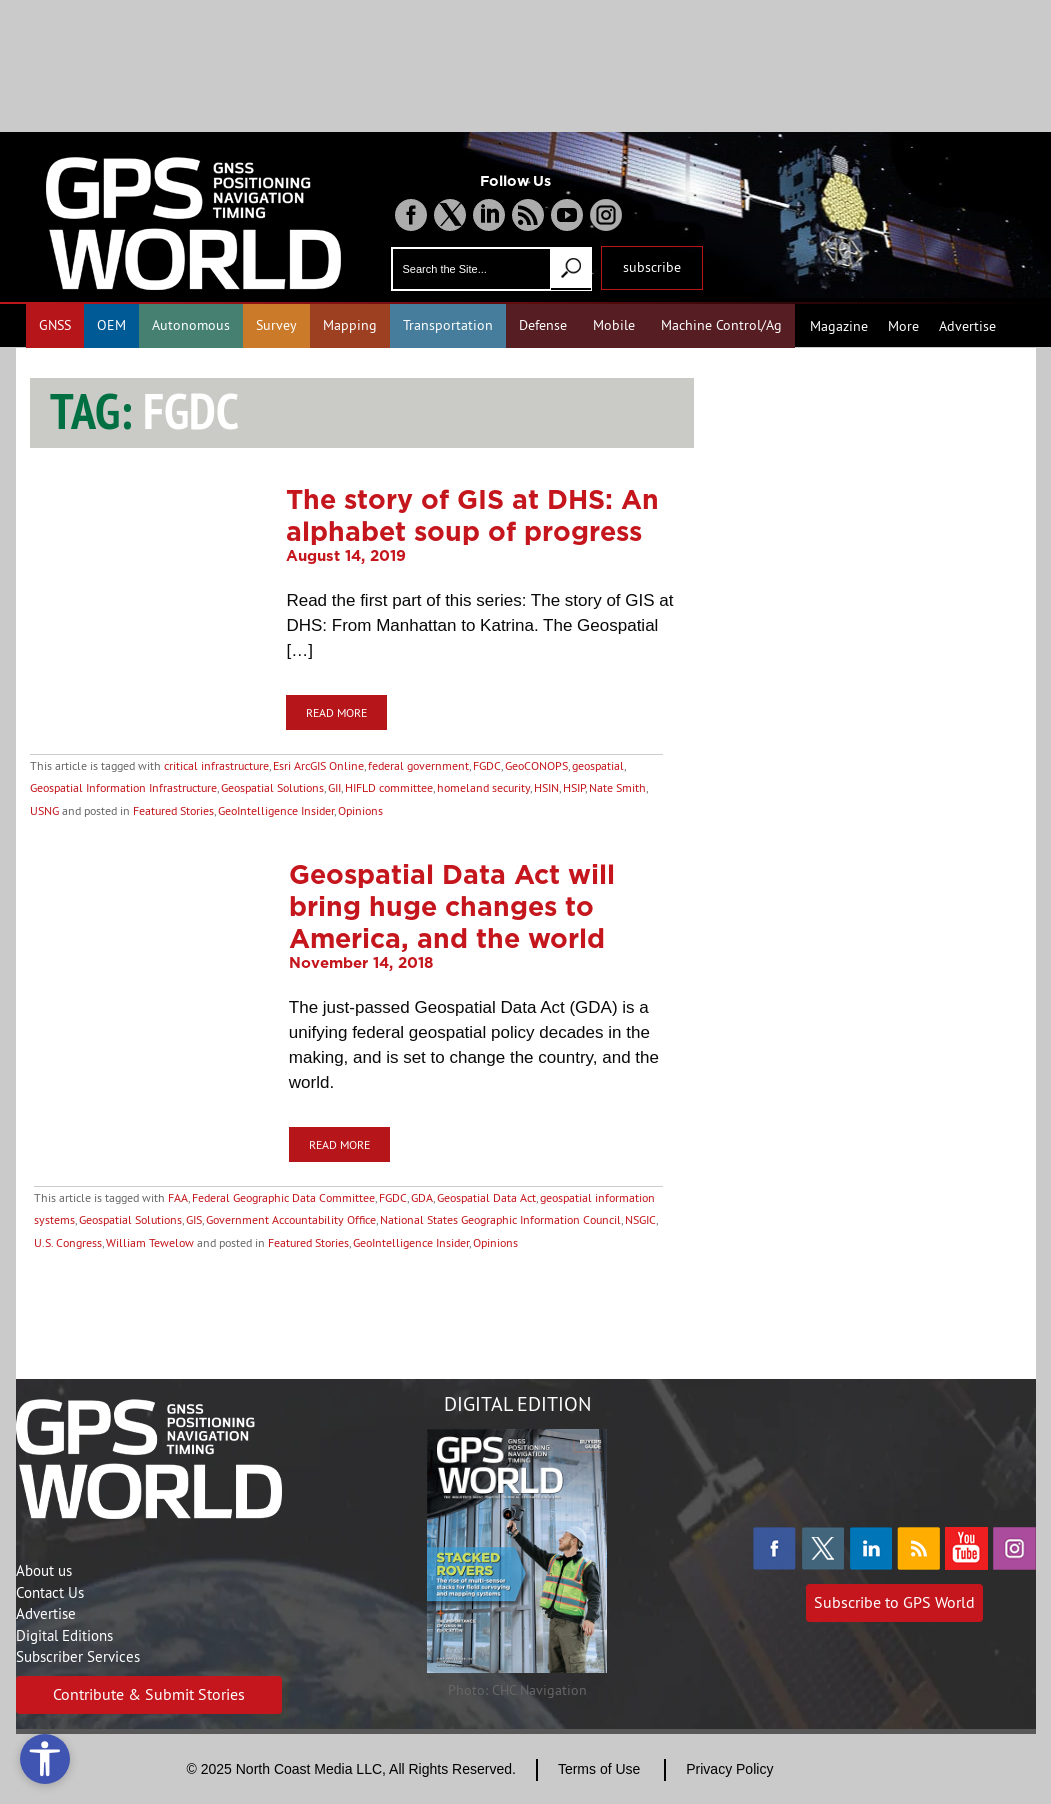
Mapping (350, 325)
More (903, 326)
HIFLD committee (389, 787)
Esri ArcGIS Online (318, 765)
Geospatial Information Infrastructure (123, 787)
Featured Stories (173, 810)
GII (334, 787)
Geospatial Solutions (272, 787)
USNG (44, 810)
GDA (422, 1197)
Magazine (839, 326)
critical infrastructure (216, 765)
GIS (194, 1219)
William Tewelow (150, 1242)
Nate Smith (617, 787)
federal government (418, 765)
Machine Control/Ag (721, 325)
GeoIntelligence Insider (276, 810)
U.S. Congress (68, 1242)
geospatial (598, 765)
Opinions (360, 810)
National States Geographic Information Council (500, 1219)
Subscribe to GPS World (894, 1602)
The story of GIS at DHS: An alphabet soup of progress (472, 515)
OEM (111, 325)
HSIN (546, 787)
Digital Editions (64, 1635)
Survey (276, 325)
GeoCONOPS (536, 765)
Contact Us (50, 1592)
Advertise (967, 326)
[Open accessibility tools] (45, 1759)
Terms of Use (599, 1769)
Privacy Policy (729, 1769)
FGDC (487, 765)
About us (44, 1570)
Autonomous (191, 325)
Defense (543, 325)
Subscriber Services (78, 1656)
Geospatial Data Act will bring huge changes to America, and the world (452, 906)
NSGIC (640, 1219)
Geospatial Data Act (486, 1197)
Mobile (614, 325)
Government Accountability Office (291, 1219)
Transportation (448, 325)
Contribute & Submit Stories (149, 1694)
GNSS (55, 325)
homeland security (483, 787)
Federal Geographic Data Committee (283, 1197)
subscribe (652, 267)
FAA (178, 1197)
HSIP (574, 787)
